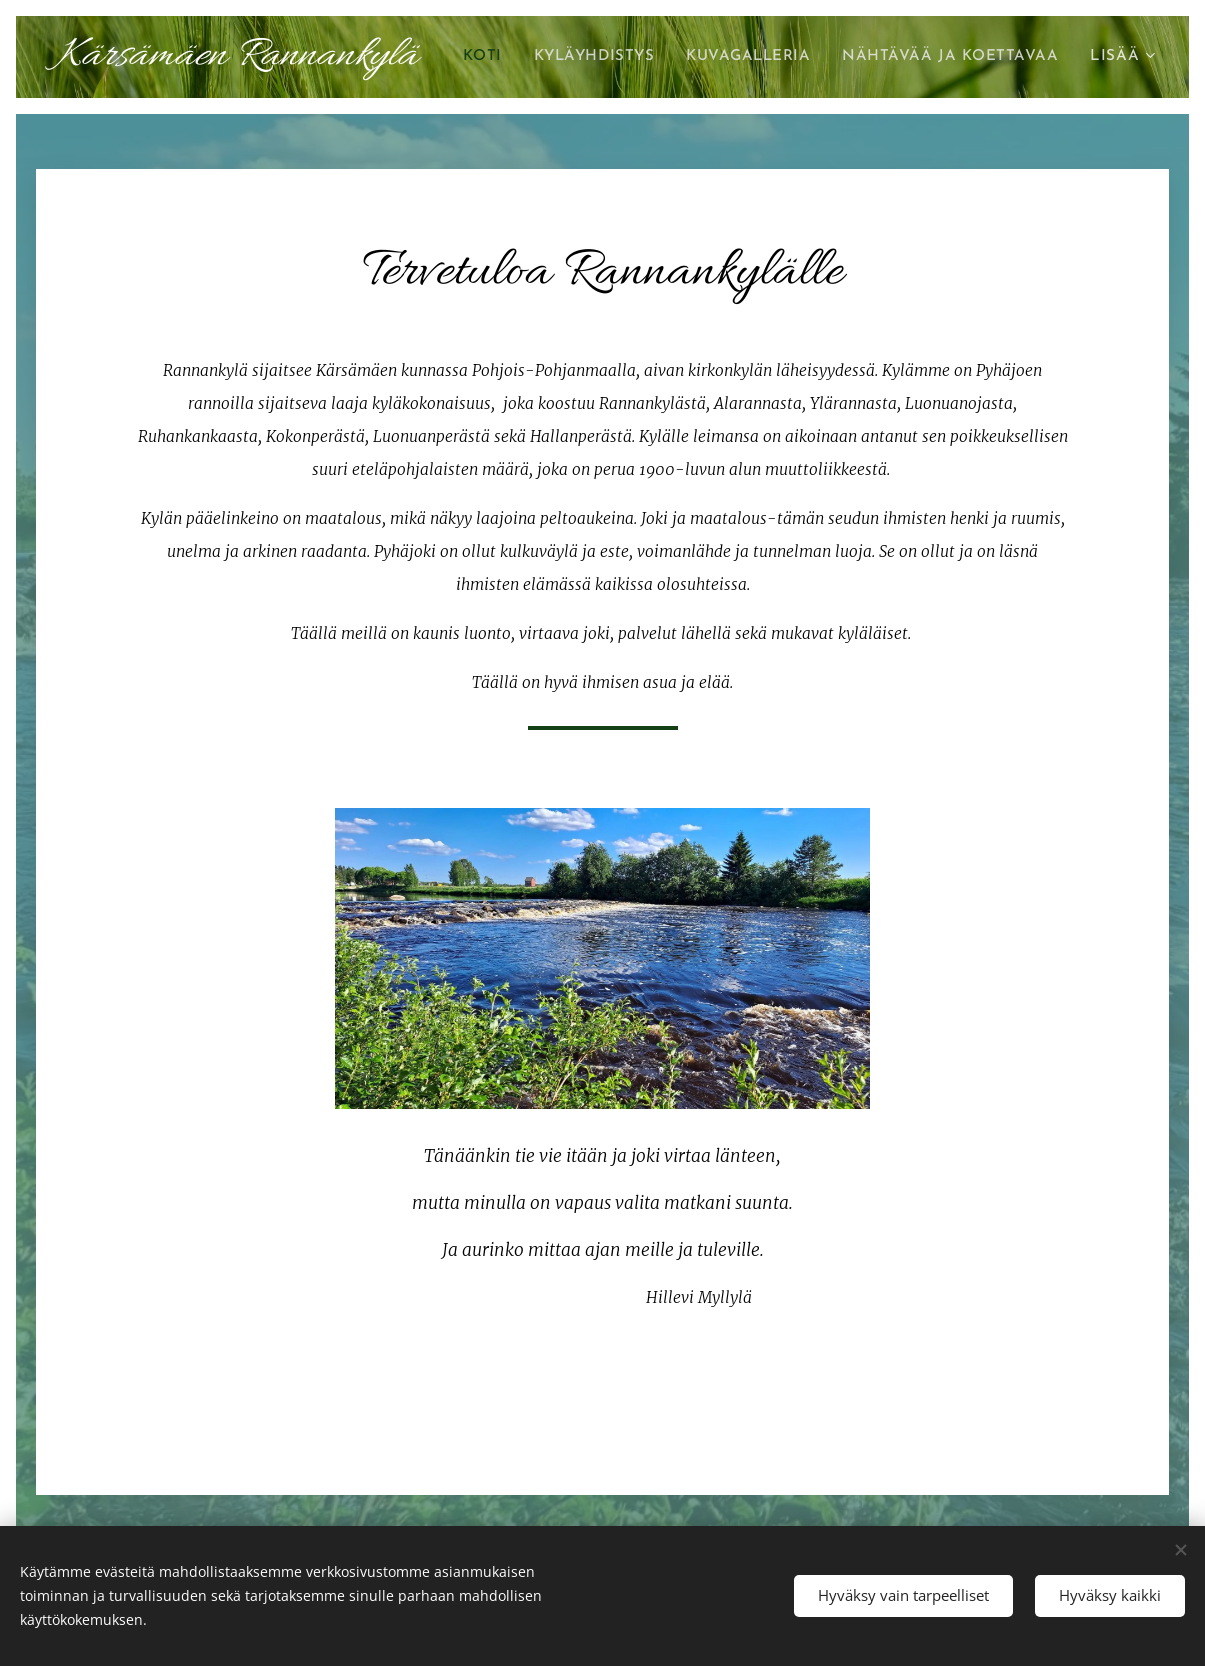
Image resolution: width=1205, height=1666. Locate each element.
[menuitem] (713, 57)
